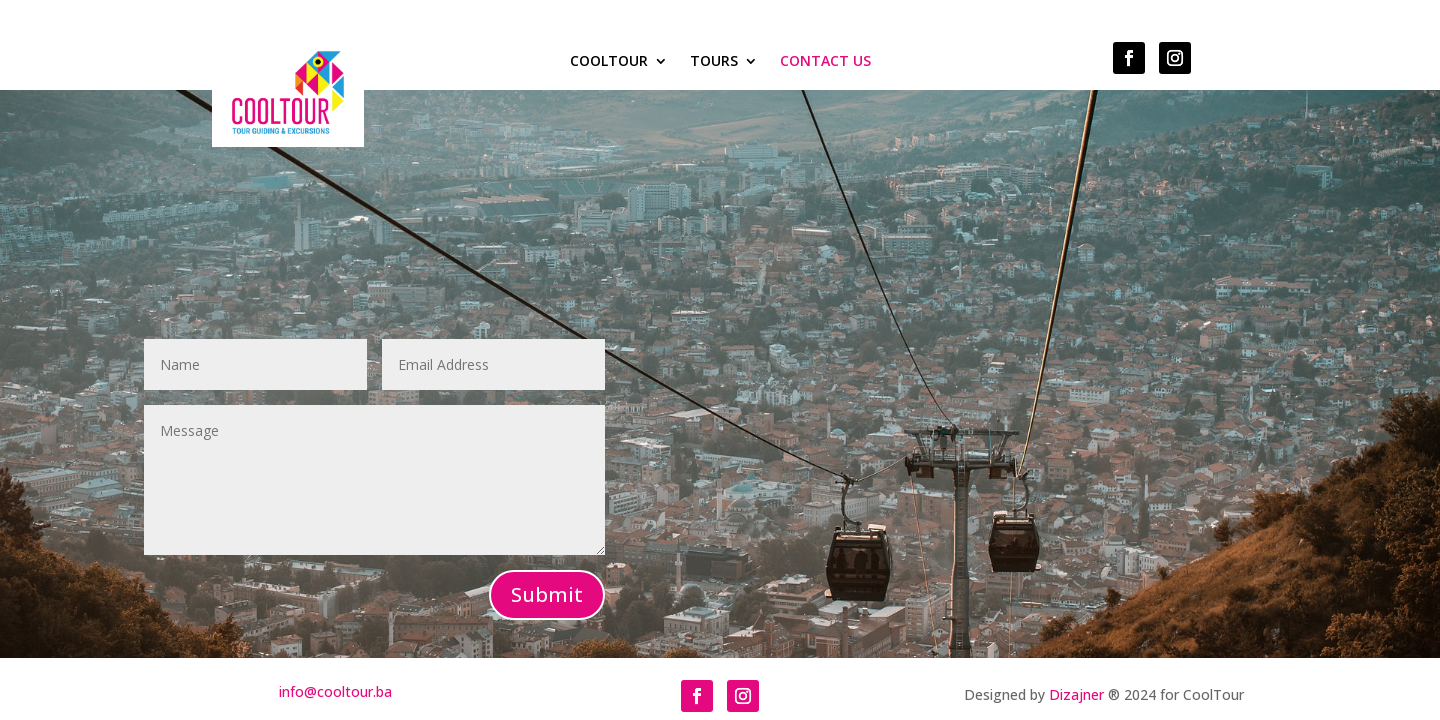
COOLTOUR (609, 62)
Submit (547, 594)
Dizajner (1076, 694)
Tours (714, 62)
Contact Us (825, 62)
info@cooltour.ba (335, 691)
